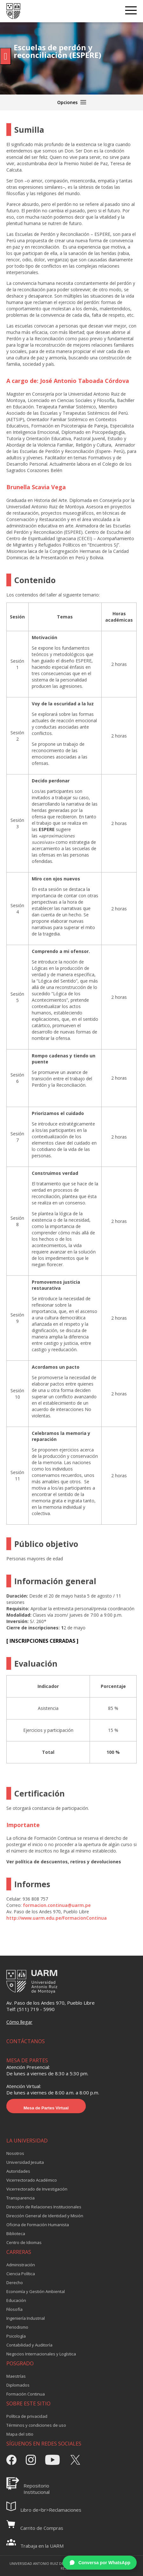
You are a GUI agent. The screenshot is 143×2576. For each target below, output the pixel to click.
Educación (16, 2300)
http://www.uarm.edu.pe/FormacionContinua (56, 1918)
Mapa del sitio (19, 2434)
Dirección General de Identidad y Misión (44, 2216)
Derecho (14, 2282)
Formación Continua (25, 2394)
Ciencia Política (20, 2273)
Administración (20, 2265)
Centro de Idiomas (24, 2242)
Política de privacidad (26, 2416)
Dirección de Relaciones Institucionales (43, 2207)
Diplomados (18, 2385)
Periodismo (17, 2327)
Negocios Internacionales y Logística (41, 2354)
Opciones (71, 102)
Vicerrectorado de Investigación (36, 2189)
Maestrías (16, 2376)
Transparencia (20, 2198)
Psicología (16, 2336)
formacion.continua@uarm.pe (57, 1905)
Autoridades (18, 2171)
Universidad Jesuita (25, 2162)
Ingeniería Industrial (25, 2318)
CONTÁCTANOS (25, 2041)
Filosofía (14, 2309)
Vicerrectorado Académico (31, 2180)
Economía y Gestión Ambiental (35, 2291)
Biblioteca (15, 2233)
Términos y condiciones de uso (36, 2425)
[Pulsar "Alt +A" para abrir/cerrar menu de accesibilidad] (5, 56)
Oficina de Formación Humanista (37, 2224)
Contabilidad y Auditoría (29, 2345)
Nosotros (15, 2153)
